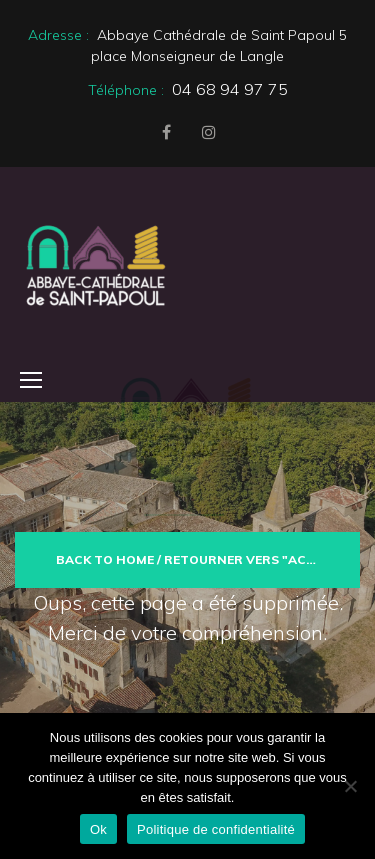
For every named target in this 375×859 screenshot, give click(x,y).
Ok (98, 829)
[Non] (350, 786)
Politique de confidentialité (216, 829)
